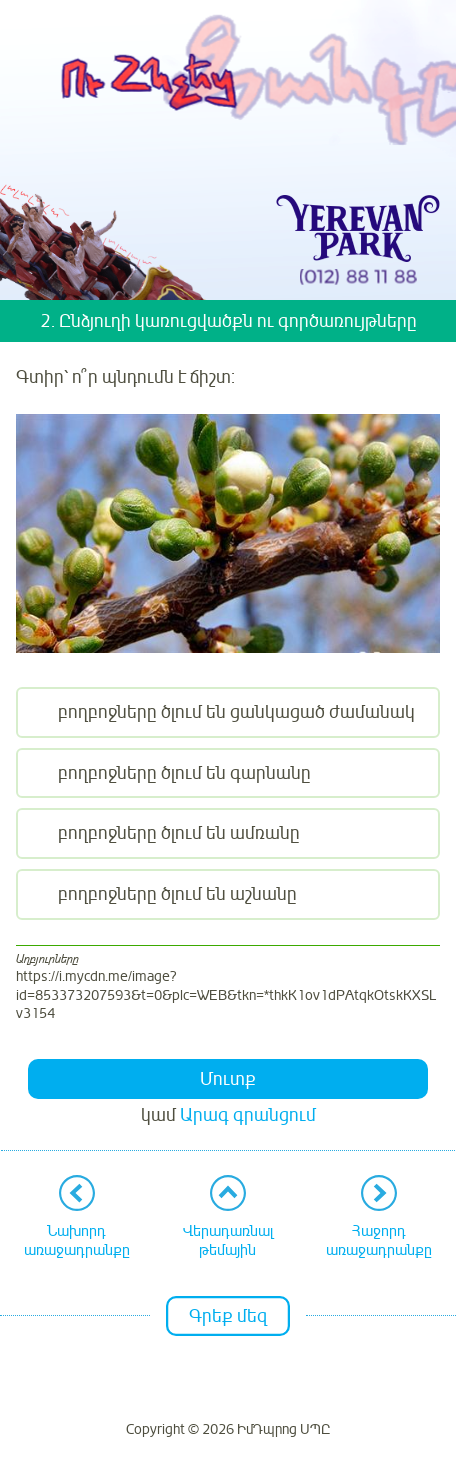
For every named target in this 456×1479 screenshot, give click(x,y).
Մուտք (228, 1079)
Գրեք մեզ (228, 1316)
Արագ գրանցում (248, 1115)
